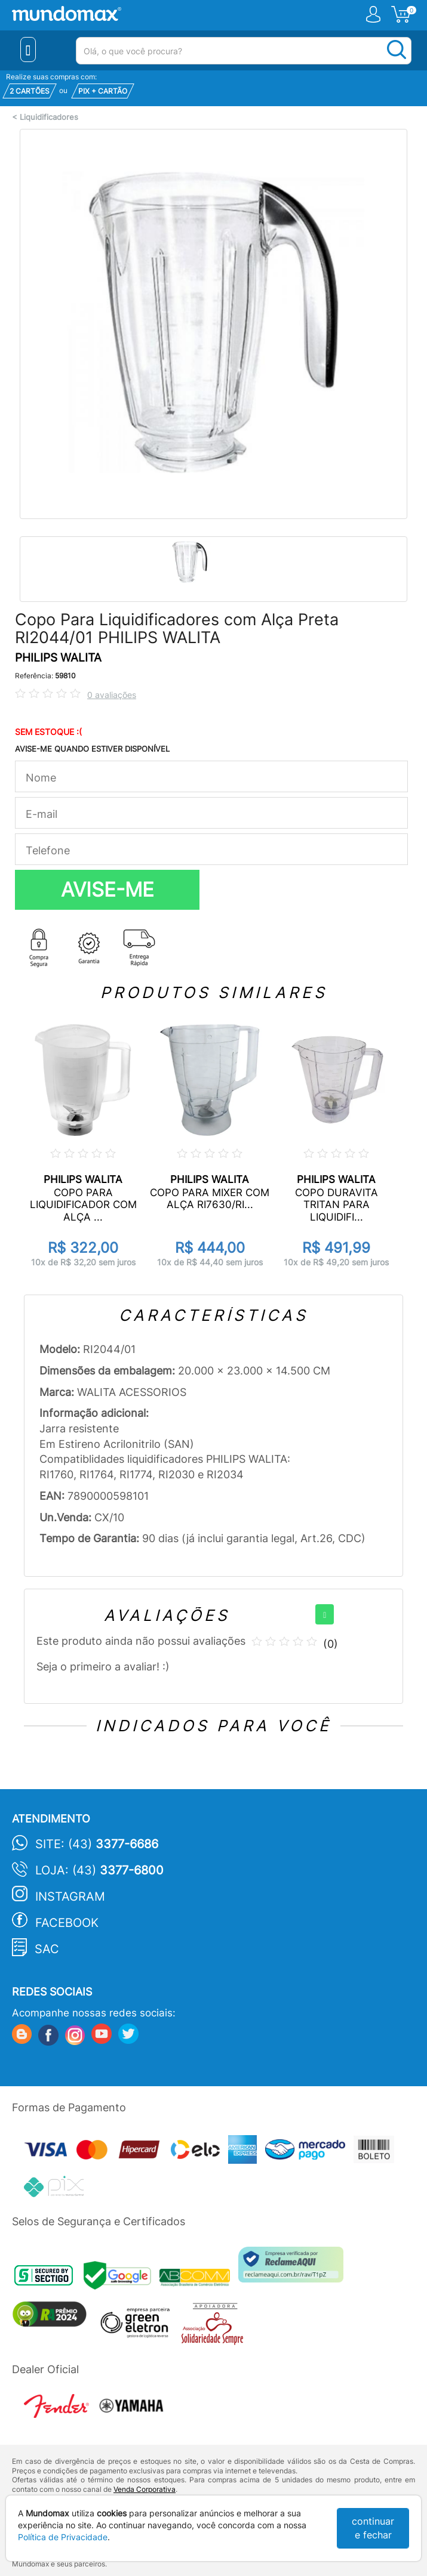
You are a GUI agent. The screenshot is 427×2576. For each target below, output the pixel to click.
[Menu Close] (28, 49)
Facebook (67, 1923)
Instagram (70, 1896)
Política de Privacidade (62, 2537)
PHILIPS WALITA (58, 658)
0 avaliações (111, 695)
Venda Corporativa (144, 2489)
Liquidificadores (49, 117)
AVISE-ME (107, 889)
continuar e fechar (373, 2528)
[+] (324, 1614)
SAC (47, 1949)
